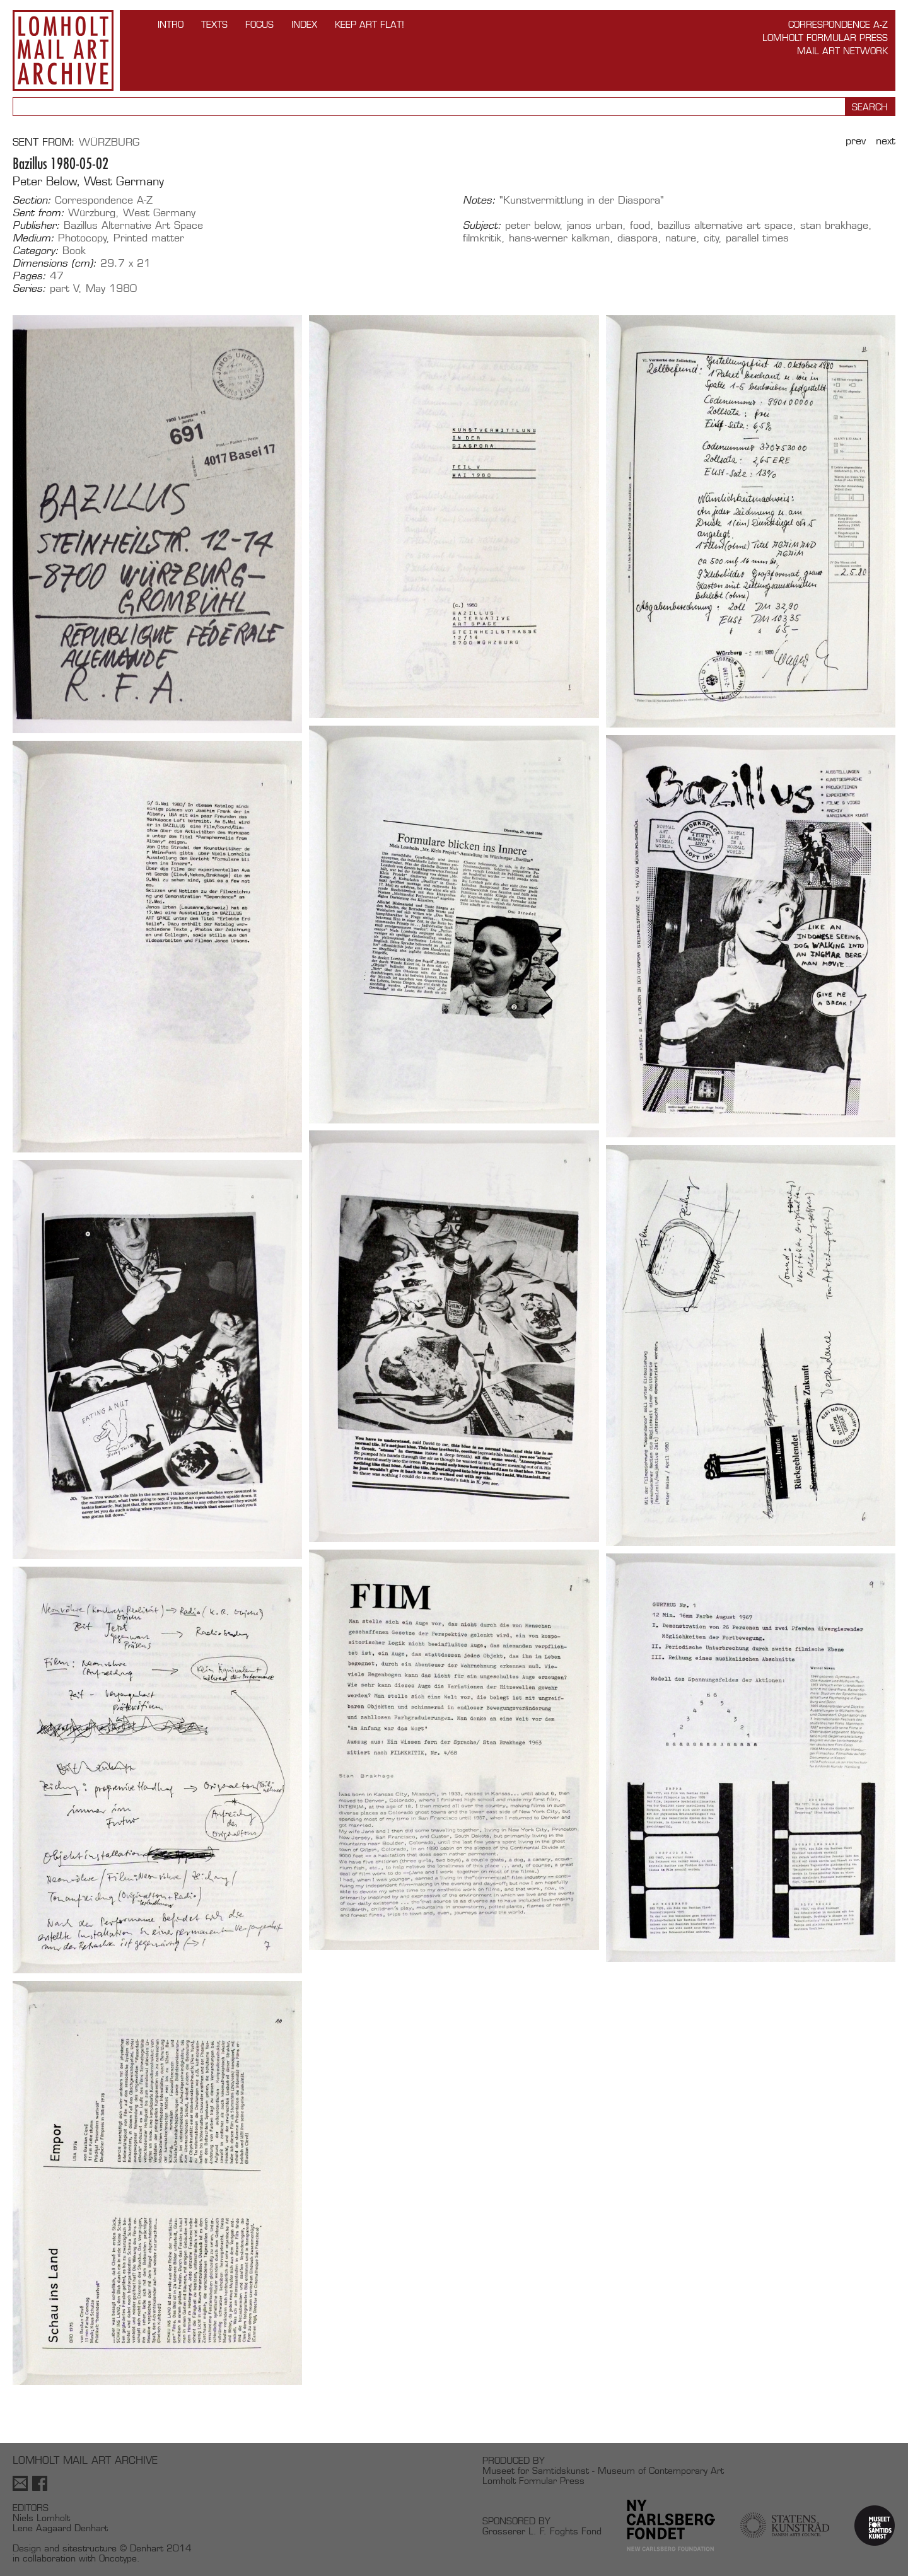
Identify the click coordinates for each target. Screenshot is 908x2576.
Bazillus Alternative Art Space (133, 225)
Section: (32, 200)
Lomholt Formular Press (825, 37)
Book (74, 251)
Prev (856, 141)
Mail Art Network (842, 50)
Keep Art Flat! (369, 24)
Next (885, 141)
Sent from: (38, 213)
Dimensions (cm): (54, 263)
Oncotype (118, 2558)
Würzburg (109, 142)
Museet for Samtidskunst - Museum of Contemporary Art (603, 2470)
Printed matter (149, 238)
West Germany (159, 213)
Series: (29, 288)
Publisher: (36, 225)
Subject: (482, 225)
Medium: (33, 238)
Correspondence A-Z (838, 24)
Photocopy (82, 238)
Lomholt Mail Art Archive (63, 50)
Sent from (42, 142)
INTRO (170, 24)
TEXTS (214, 24)
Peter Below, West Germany (88, 181)
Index (304, 24)
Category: (36, 251)
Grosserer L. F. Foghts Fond (542, 2531)
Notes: (479, 200)
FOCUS (259, 24)
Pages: (29, 276)
